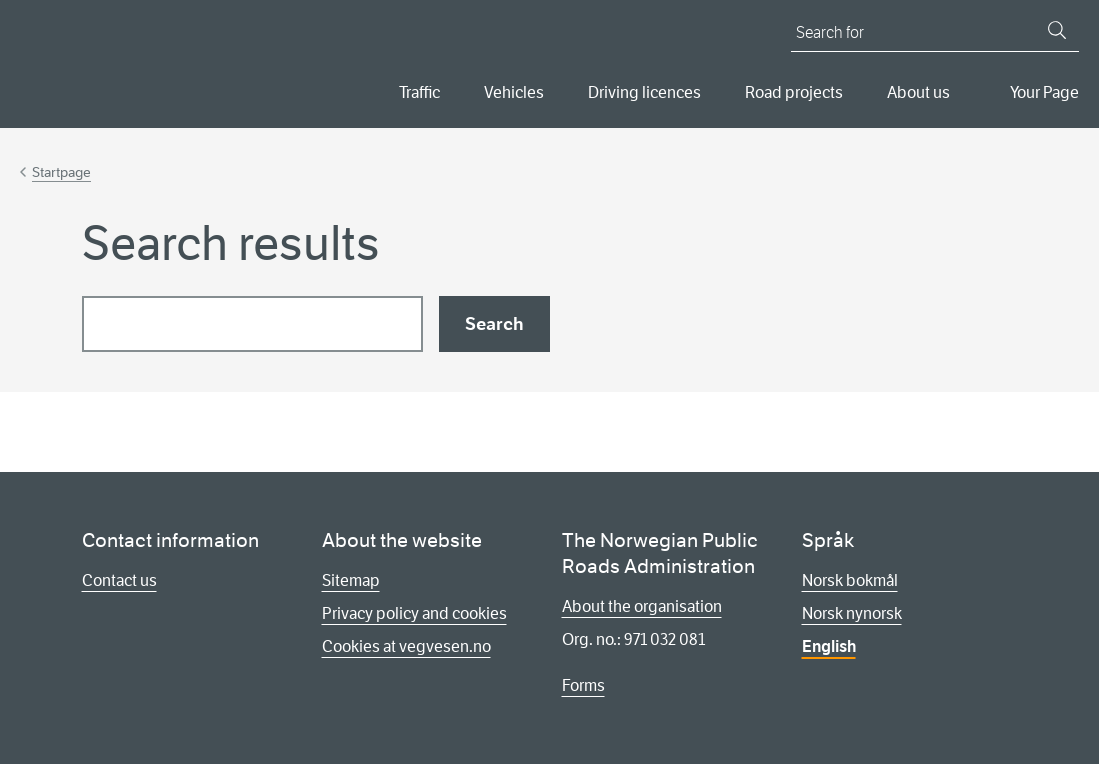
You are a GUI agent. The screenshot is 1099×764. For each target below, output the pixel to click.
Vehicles (514, 92)
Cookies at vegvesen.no (406, 646)
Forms (583, 685)
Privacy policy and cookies (414, 613)
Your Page (1044, 92)
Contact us (119, 580)
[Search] (1057, 30)
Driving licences (644, 92)
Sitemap (351, 580)
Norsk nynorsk (852, 613)
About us (918, 92)
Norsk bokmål (850, 580)
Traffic (419, 92)
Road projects (794, 92)
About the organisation (642, 606)
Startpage (61, 172)
